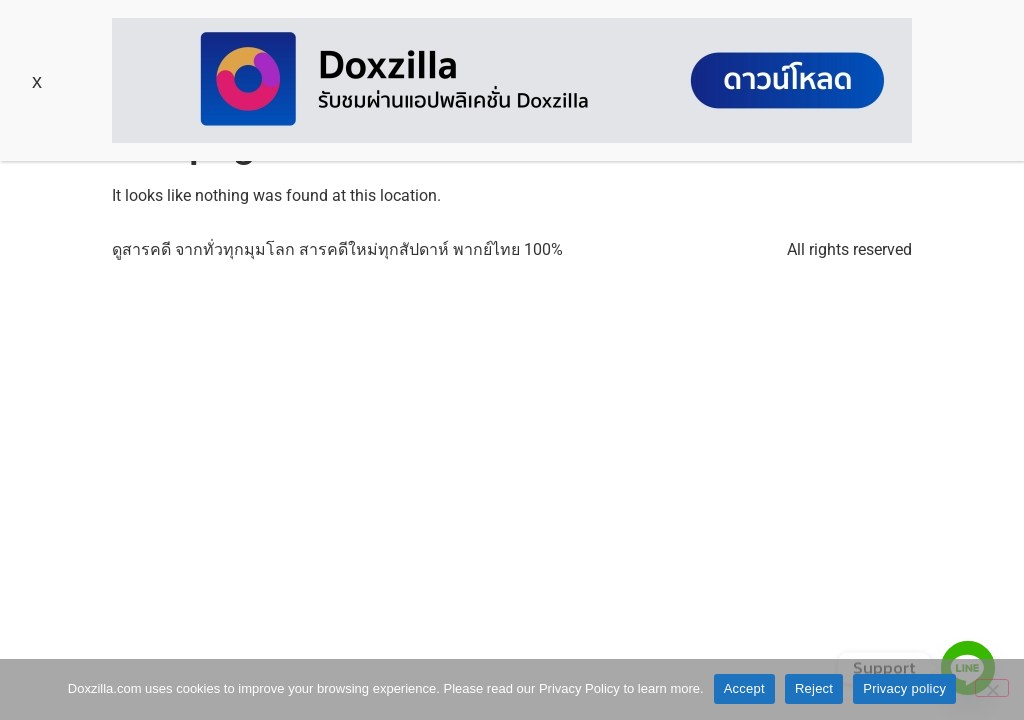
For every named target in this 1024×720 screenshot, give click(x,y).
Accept (744, 688)
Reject (814, 688)
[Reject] (992, 688)
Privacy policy (904, 688)
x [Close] (37, 81)
